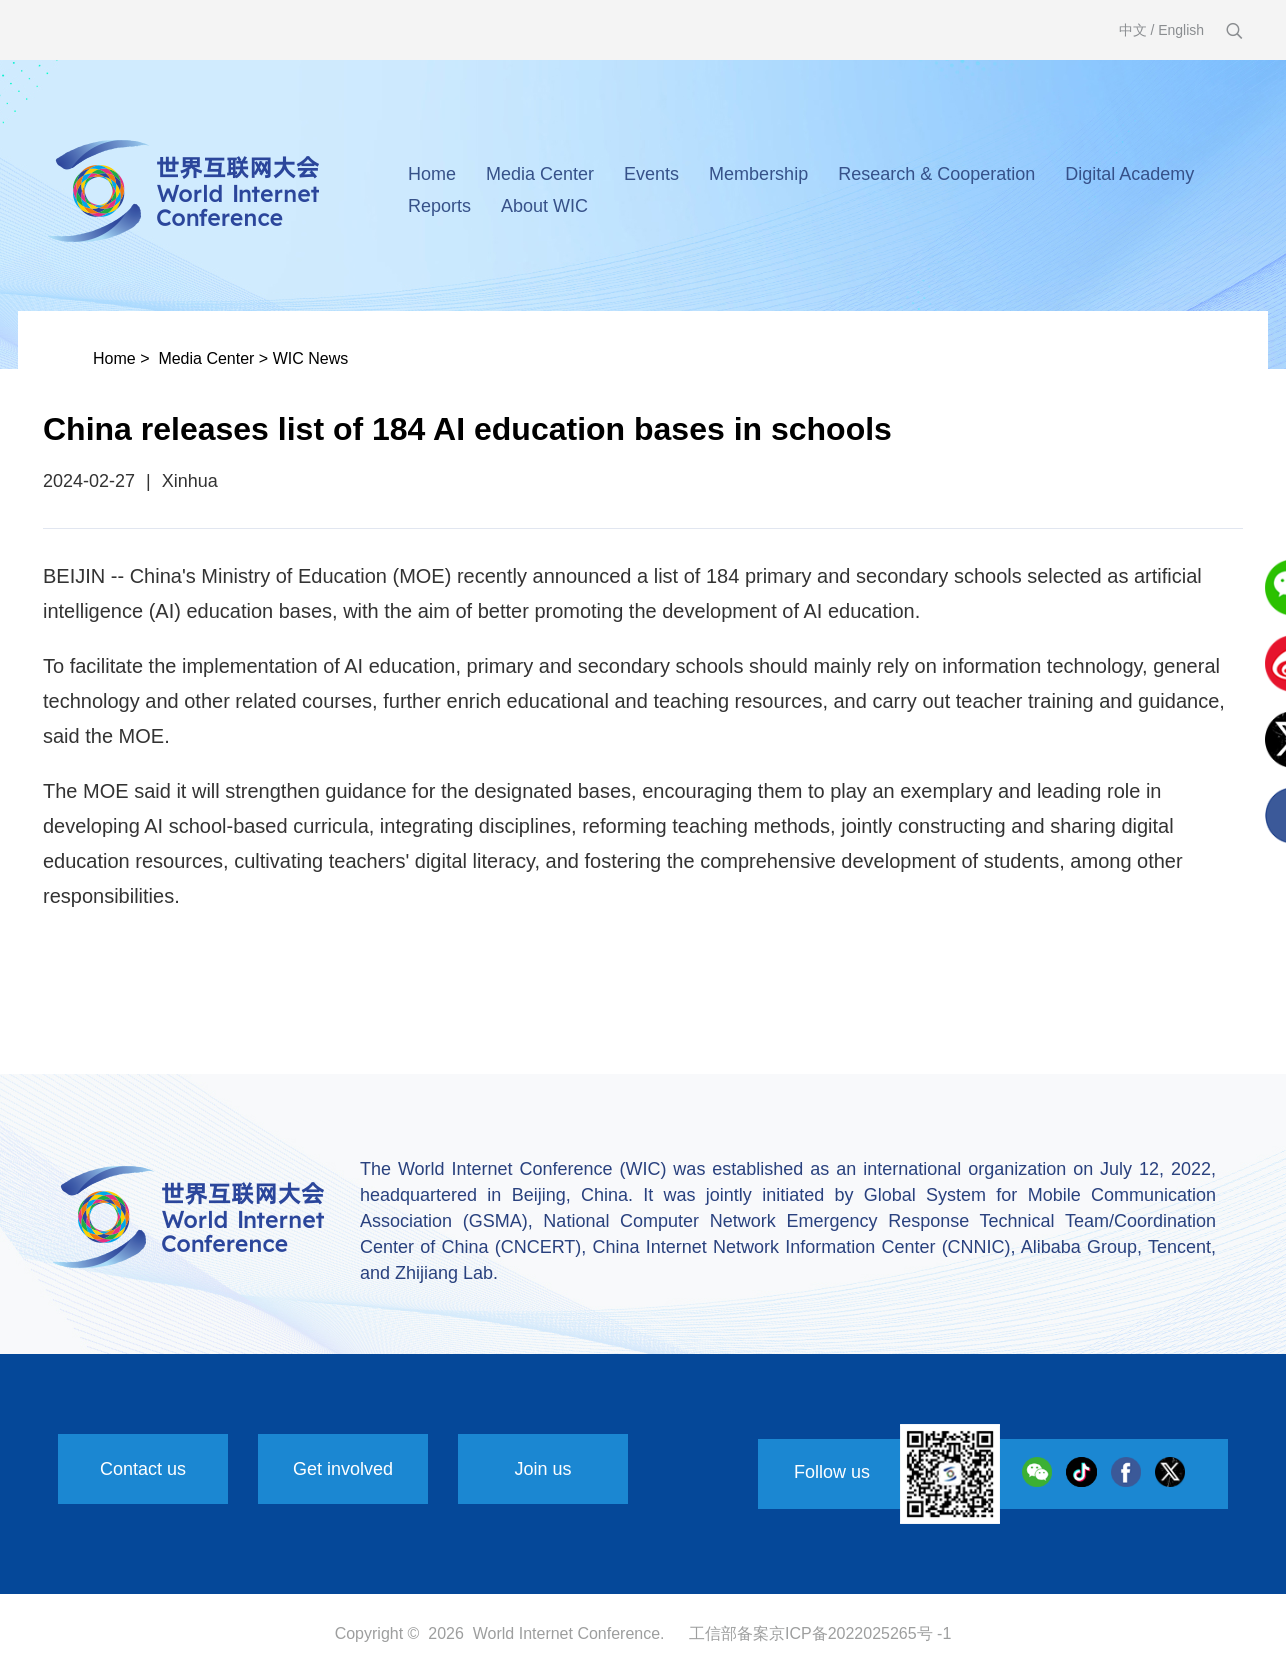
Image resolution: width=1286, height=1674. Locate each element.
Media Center (540, 174)
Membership (758, 174)
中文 (1133, 30)
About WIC (544, 206)
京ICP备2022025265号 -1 (860, 1633)
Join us (542, 1469)
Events (651, 174)
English (1181, 30)
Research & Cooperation (936, 174)
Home (432, 174)
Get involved (343, 1469)
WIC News (311, 358)
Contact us (143, 1469)
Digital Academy (1129, 174)
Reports (439, 206)
